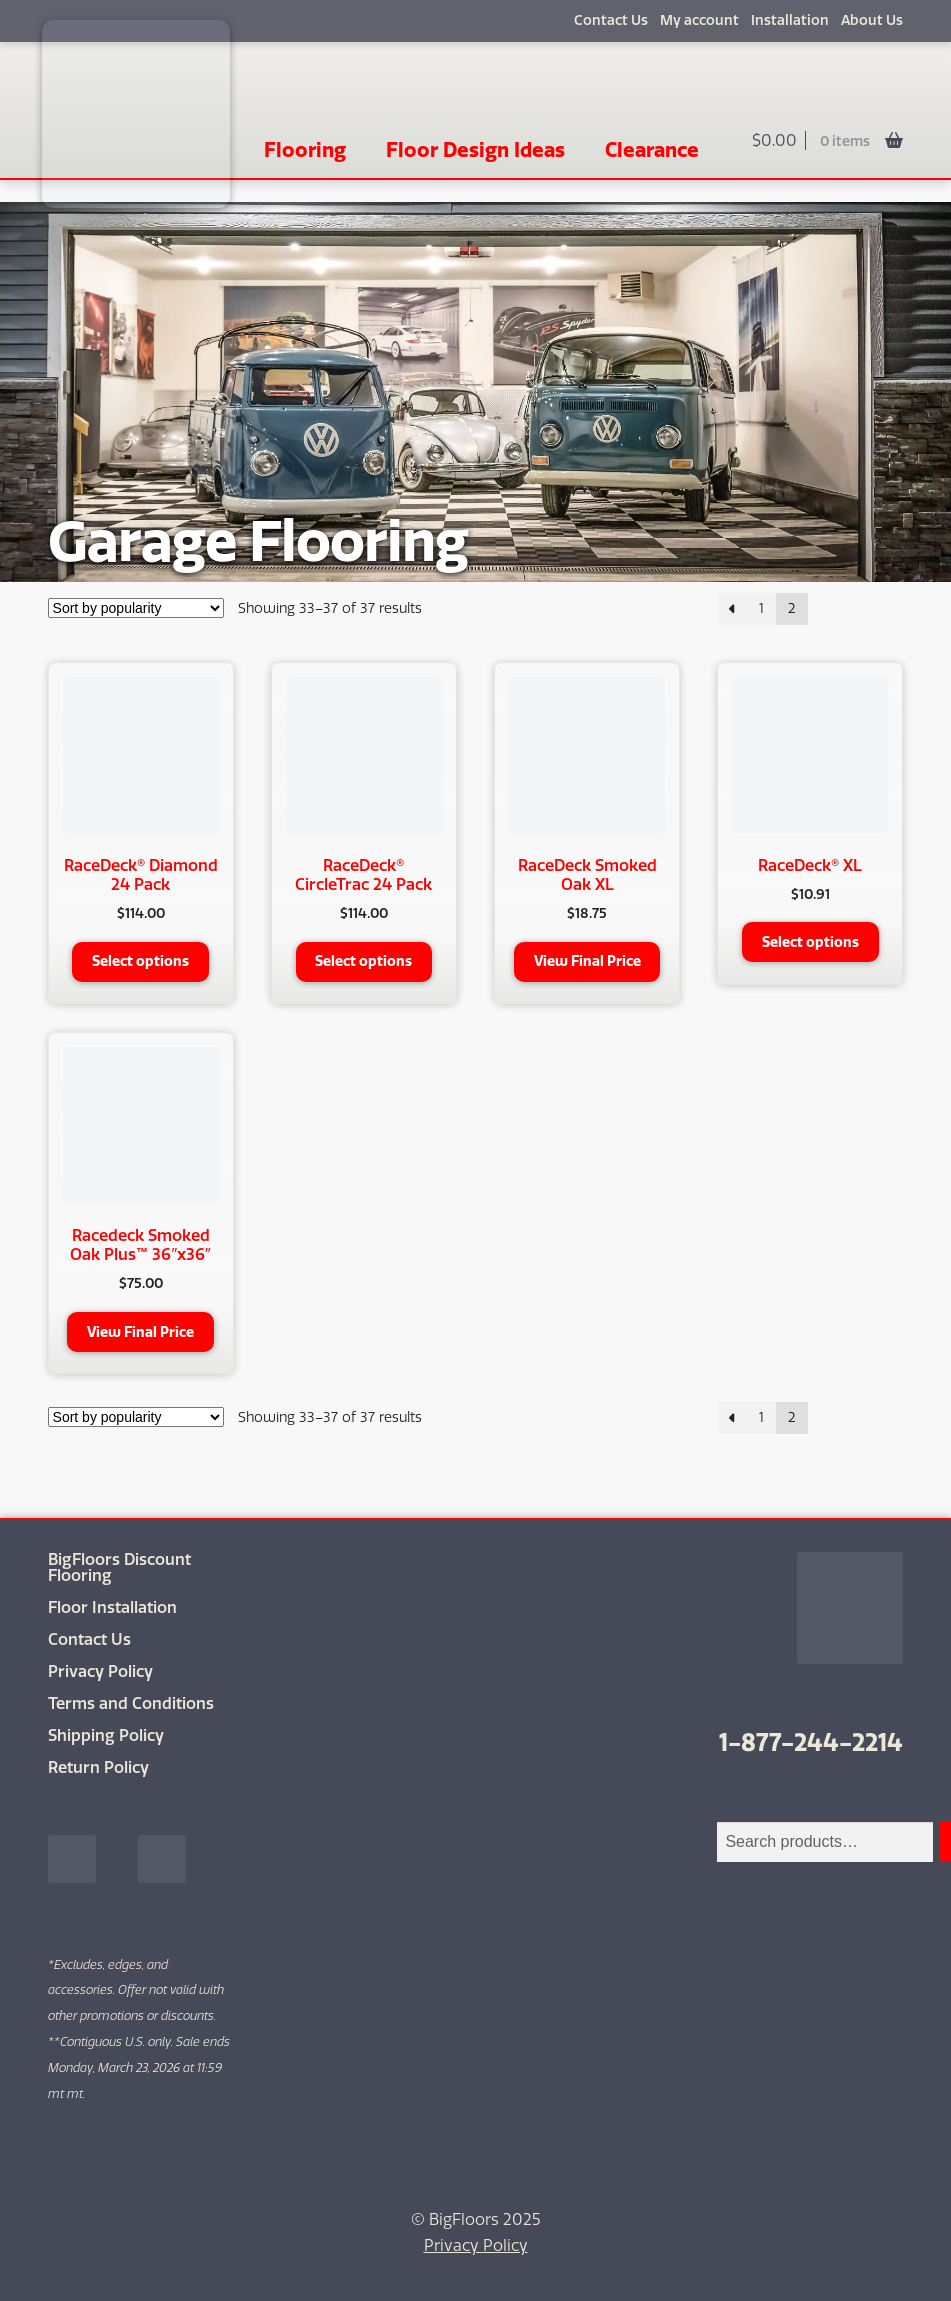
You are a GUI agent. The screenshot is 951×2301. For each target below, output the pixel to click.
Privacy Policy (100, 1671)
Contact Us (611, 20)
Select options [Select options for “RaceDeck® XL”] (810, 942)
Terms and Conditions (131, 1703)
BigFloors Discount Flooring (119, 1567)
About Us (872, 20)
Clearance (652, 149)
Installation (790, 20)
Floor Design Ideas (475, 149)
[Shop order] (136, 608)
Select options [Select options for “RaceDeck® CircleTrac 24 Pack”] (363, 961)
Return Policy (98, 1767)
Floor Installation (112, 1607)
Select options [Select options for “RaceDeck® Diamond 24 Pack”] (140, 961)
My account (699, 20)
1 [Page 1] (761, 608)
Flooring (305, 149)
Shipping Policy (106, 1735)
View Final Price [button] (587, 961)
